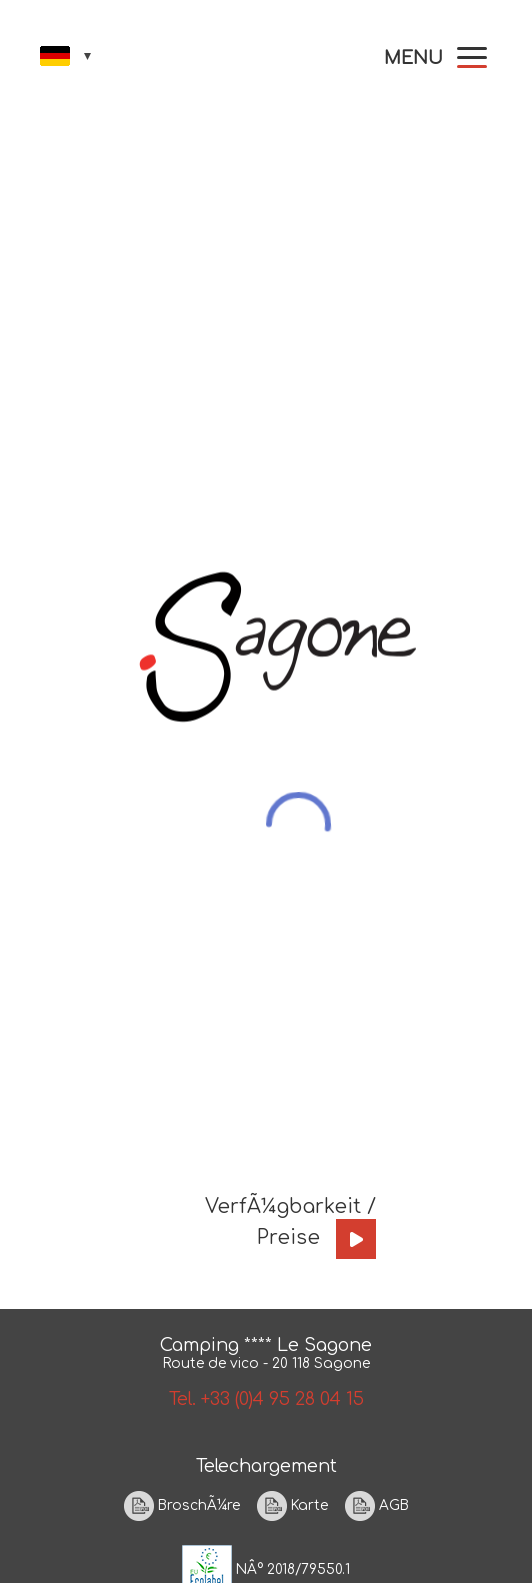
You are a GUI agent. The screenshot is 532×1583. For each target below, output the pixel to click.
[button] (435, 57)
